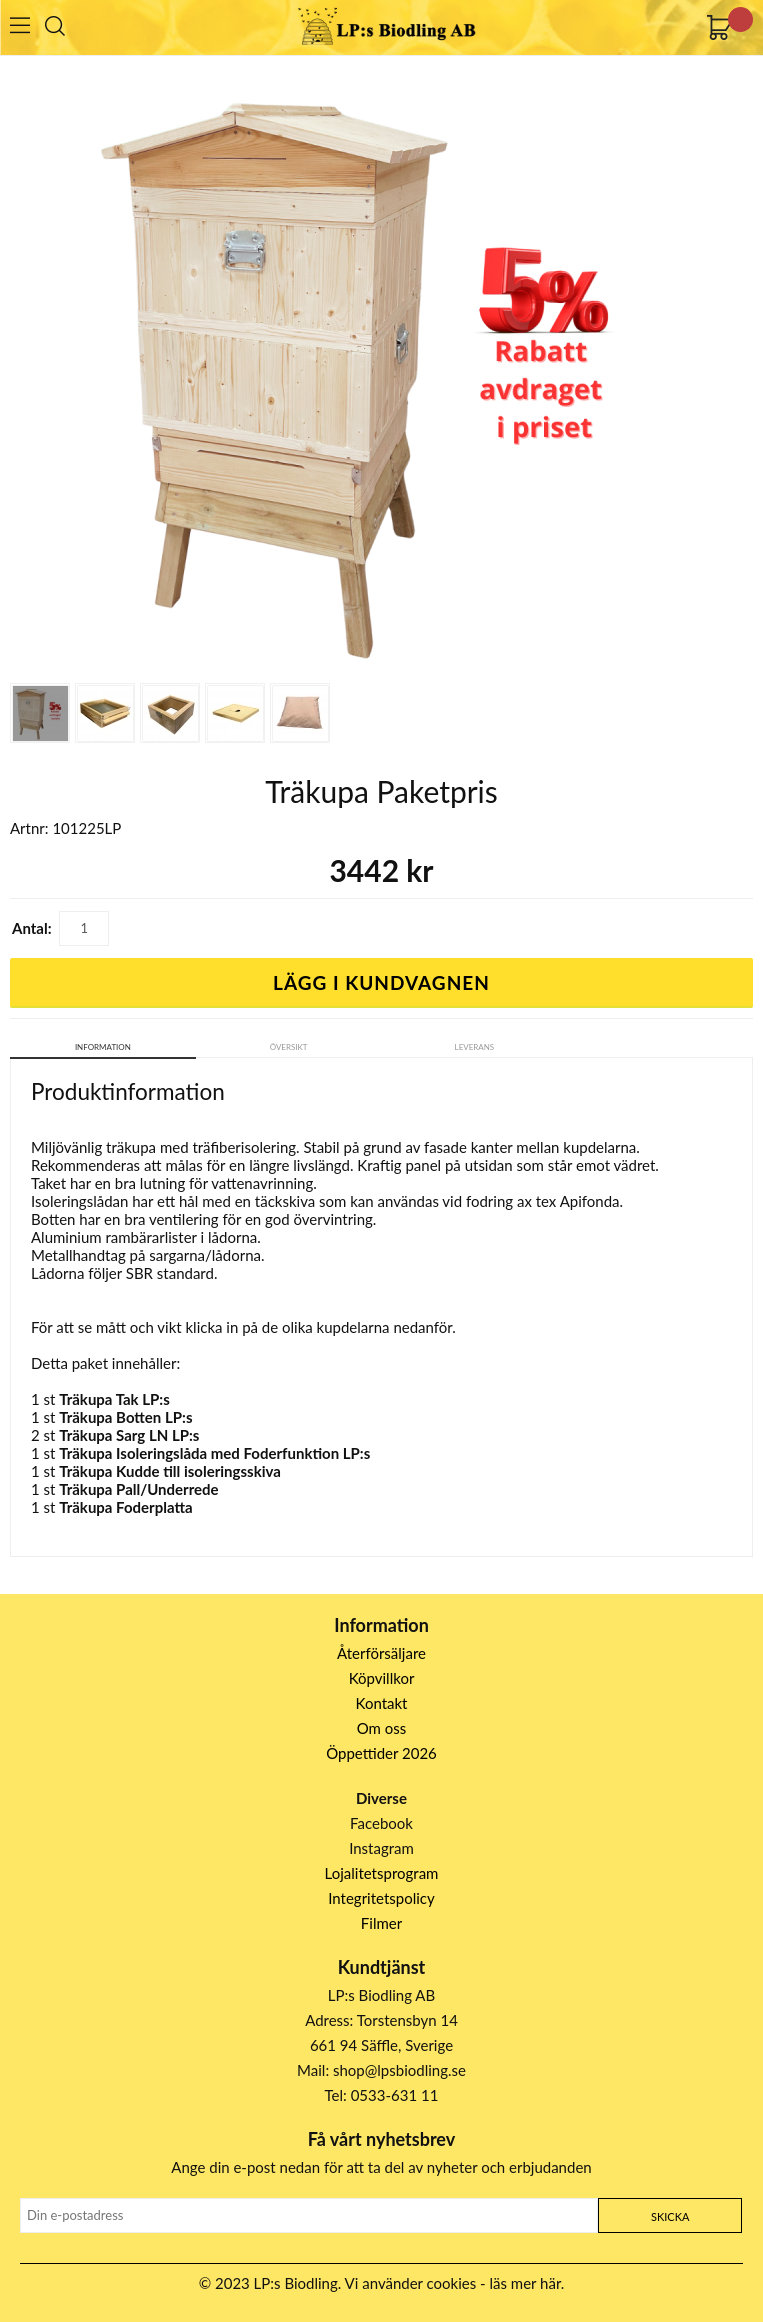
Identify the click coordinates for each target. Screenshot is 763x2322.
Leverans (475, 1047)
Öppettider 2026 (381, 1753)
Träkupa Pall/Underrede (138, 1489)
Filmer (381, 1923)
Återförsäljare (381, 1653)
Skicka (670, 2216)
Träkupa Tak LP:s (114, 1399)
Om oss (382, 1728)
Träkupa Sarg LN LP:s (129, 1435)
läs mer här (525, 2283)
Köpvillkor (382, 1678)
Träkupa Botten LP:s (125, 1417)
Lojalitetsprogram (382, 1873)
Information (103, 1047)
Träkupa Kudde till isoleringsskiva (170, 1471)
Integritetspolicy (381, 1898)
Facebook (381, 1823)
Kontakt (382, 1703)
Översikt (289, 1047)
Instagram (381, 1848)
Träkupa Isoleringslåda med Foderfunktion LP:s (214, 1453)
